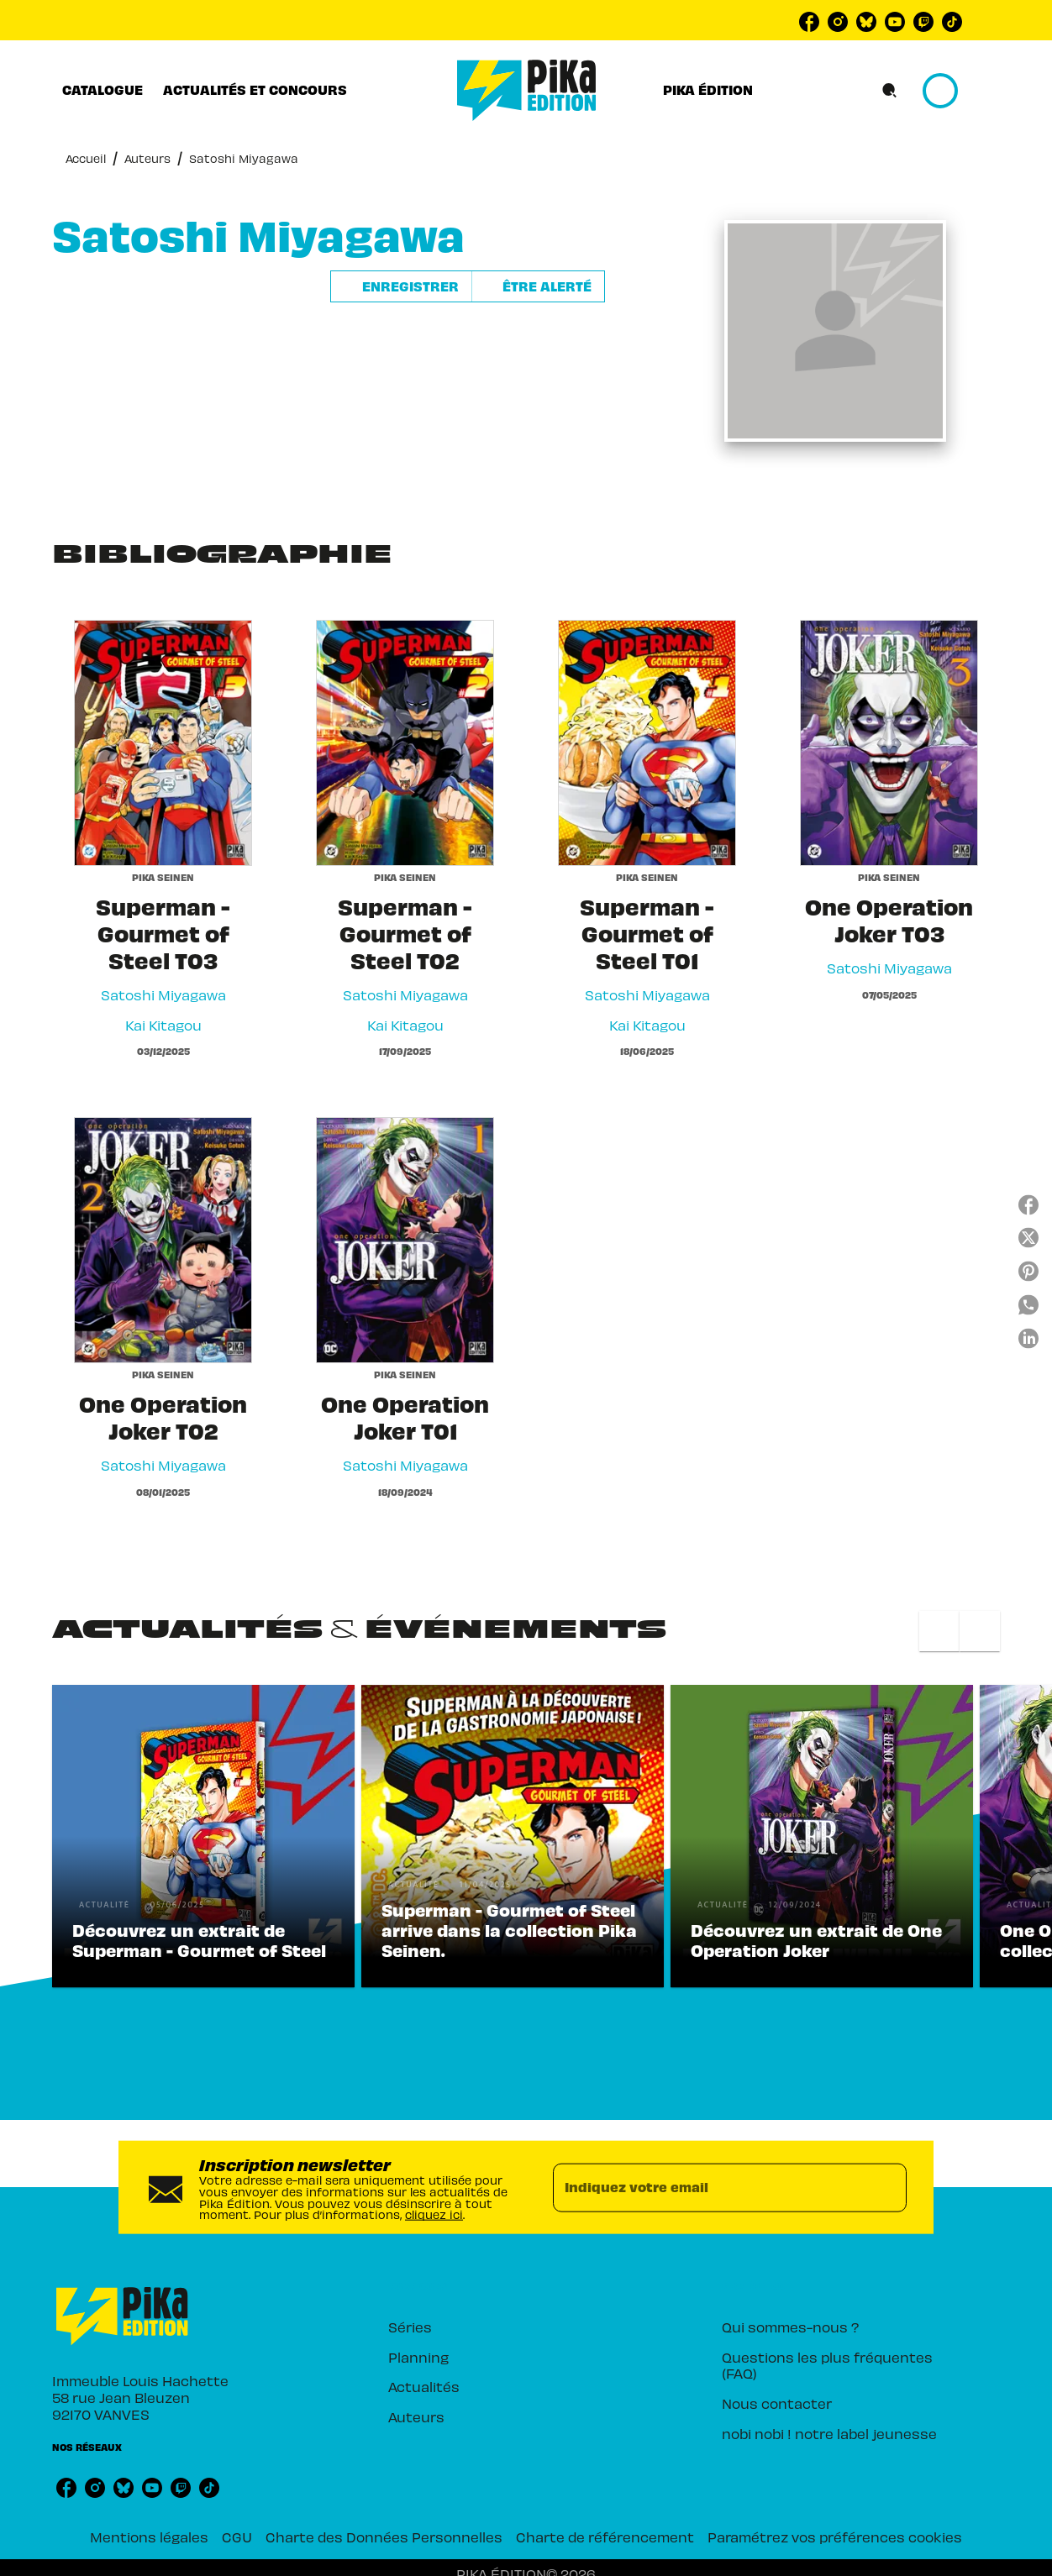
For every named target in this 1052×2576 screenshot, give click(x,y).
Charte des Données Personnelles (384, 2536)
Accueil (86, 158)
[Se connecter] (959, 91)
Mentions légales (149, 2536)
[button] (467, 286)
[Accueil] (526, 90)
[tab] (102, 90)
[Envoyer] (886, 2187)
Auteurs (147, 158)
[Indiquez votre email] (709, 2187)
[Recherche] (890, 91)
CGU (237, 2536)
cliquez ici (434, 2214)
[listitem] (809, 22)
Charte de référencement (605, 2536)
